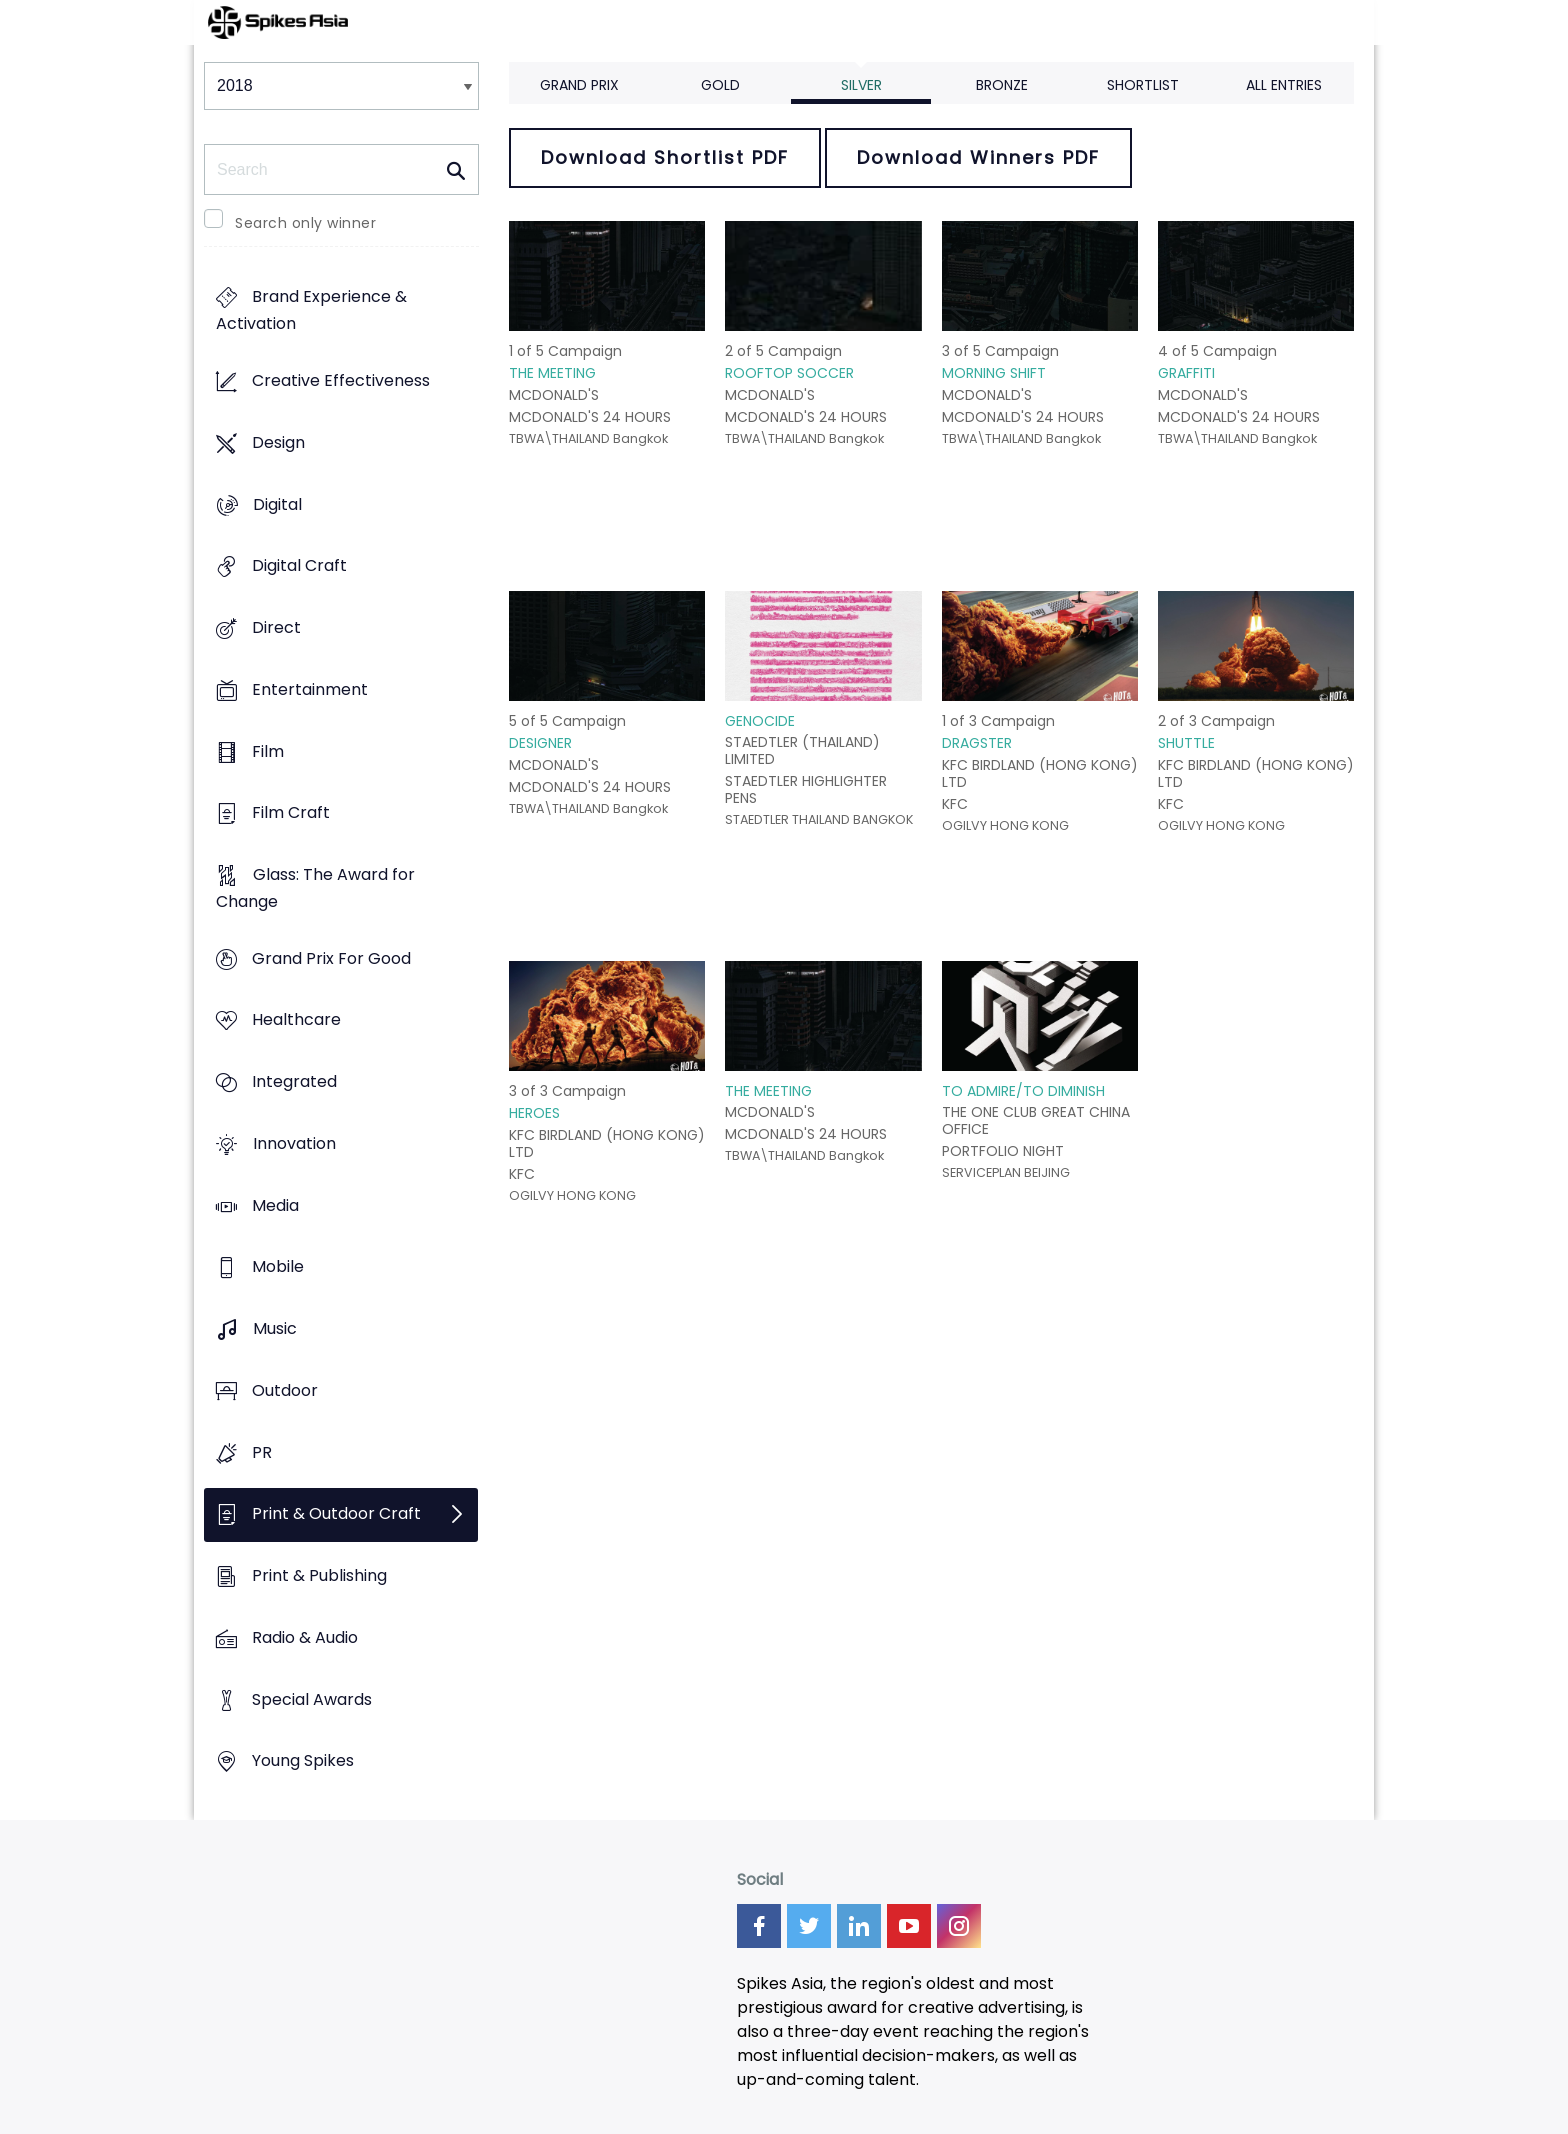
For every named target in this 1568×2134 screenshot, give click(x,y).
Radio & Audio (305, 1637)
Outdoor (285, 1390)
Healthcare (296, 1020)
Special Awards (312, 1699)
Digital (277, 504)
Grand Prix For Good (331, 958)
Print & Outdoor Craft (336, 1514)
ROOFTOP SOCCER (789, 373)
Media (275, 1205)
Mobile (278, 1267)
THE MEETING (552, 373)
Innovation (294, 1143)
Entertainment (310, 689)
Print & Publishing (319, 1575)
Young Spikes (303, 1761)
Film (268, 751)
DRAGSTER (977, 743)
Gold (720, 85)
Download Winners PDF (978, 157)
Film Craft (291, 813)
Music (275, 1329)
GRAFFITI (1186, 373)
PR (262, 1452)
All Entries (1284, 85)
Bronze (1002, 85)
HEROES (534, 1113)
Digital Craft (299, 566)
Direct (276, 627)
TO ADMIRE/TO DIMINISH (1023, 1091)
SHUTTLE (1186, 743)
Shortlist (1143, 85)
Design (278, 442)
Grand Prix (579, 85)
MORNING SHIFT (994, 373)
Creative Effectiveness (341, 381)
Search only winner (305, 223)
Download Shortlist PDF (665, 157)
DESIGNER (540, 743)
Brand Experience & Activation (311, 311)
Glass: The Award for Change (315, 888)
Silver (861, 85)
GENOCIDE (760, 721)
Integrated (294, 1082)
